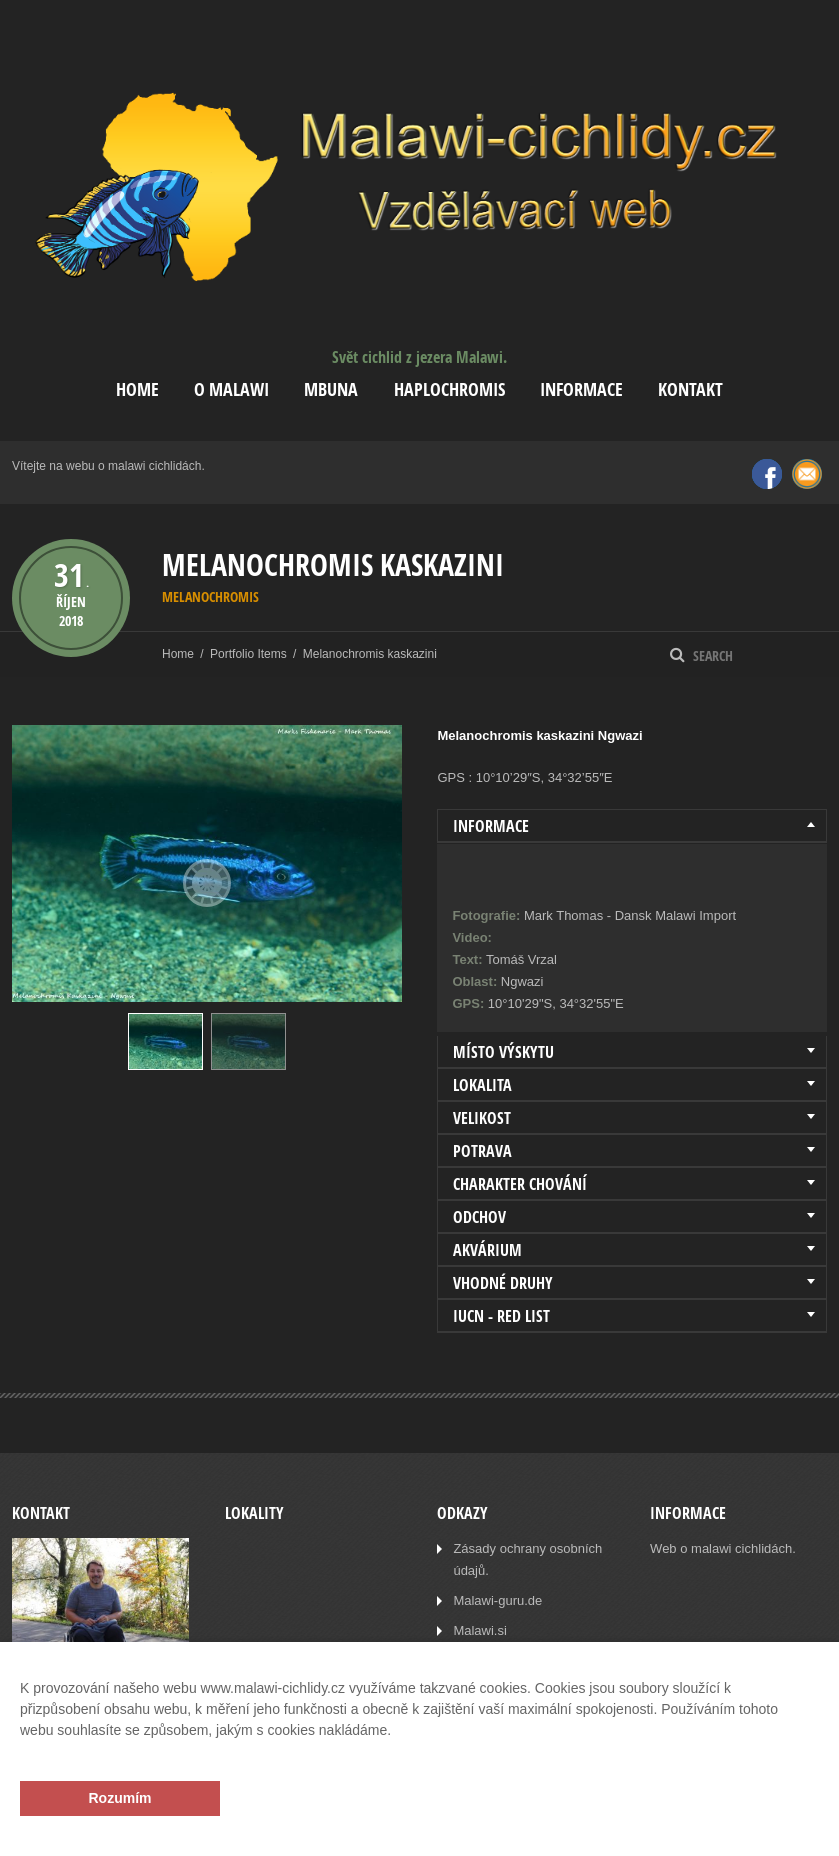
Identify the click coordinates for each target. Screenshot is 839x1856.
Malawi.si (479, 1630)
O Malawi (231, 389)
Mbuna (331, 389)
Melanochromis (210, 596)
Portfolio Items (248, 654)
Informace (581, 389)
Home (137, 389)
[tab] (632, 826)
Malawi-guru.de (497, 1600)
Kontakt (690, 389)
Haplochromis (449, 389)
